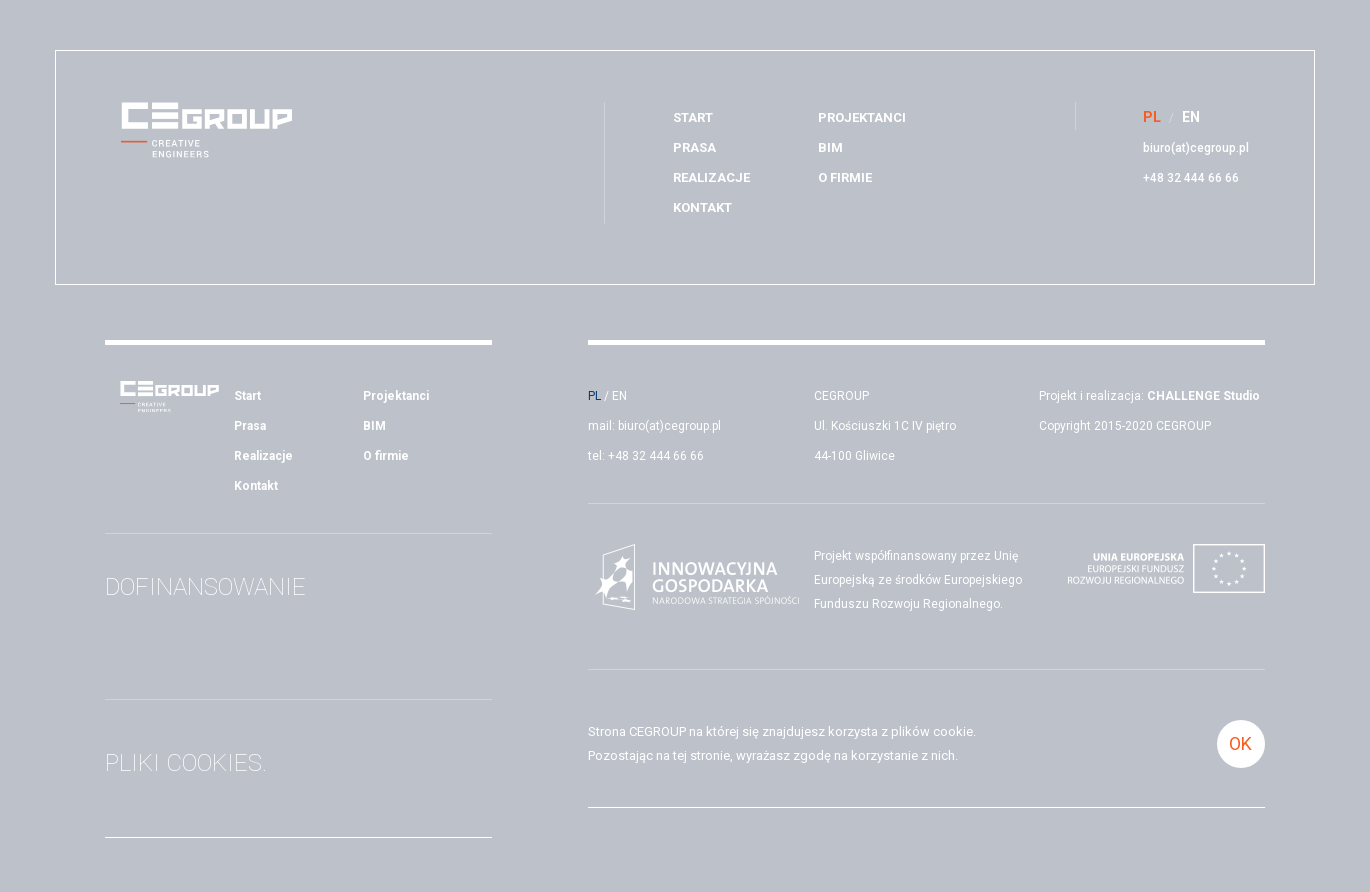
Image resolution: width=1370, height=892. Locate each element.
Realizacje (711, 177)
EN (619, 396)
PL (594, 396)
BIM (830, 147)
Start (693, 117)
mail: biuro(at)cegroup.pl (654, 426)
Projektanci (862, 117)
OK (1240, 743)
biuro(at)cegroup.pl (1196, 148)
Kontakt (702, 207)
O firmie (845, 177)
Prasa (694, 147)
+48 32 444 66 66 (1191, 178)
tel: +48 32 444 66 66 (646, 456)
